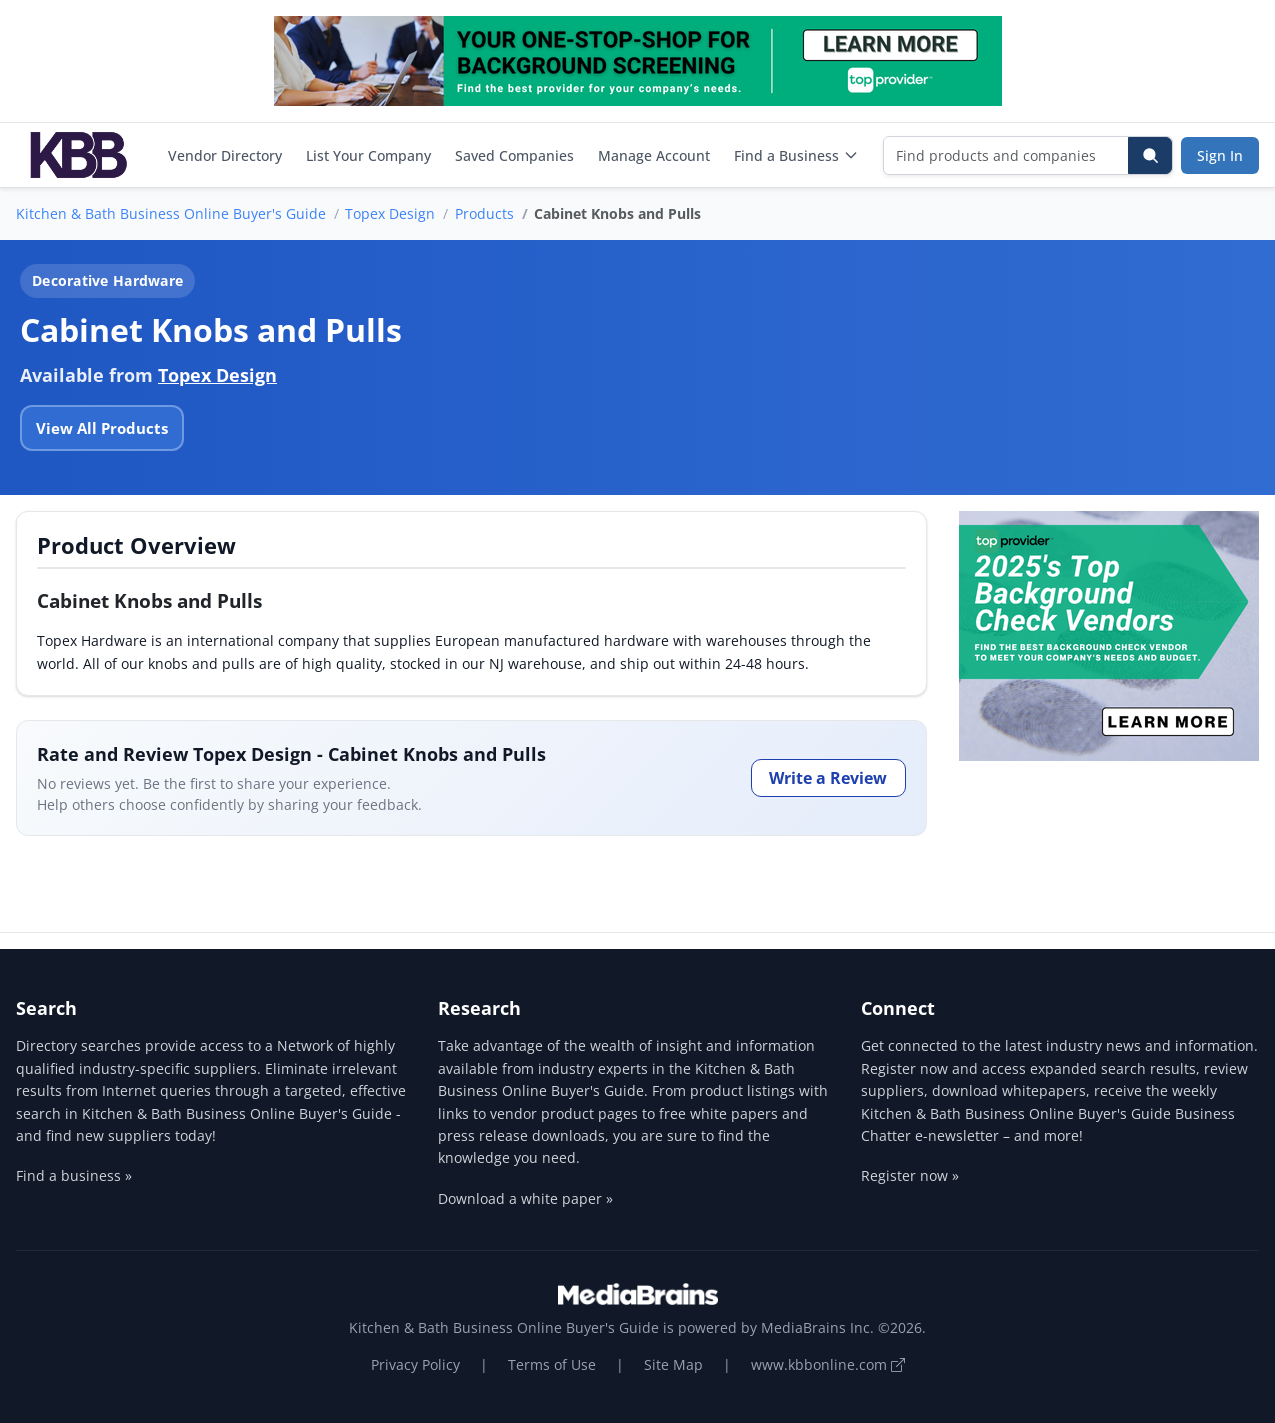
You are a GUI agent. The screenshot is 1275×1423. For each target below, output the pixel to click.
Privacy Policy (415, 1364)
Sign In (1220, 155)
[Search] (1150, 155)
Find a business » (74, 1175)
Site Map (673, 1364)
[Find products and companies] (1006, 155)
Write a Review (828, 778)
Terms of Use (552, 1364)
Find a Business (796, 155)
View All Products (102, 428)
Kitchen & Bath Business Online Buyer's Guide (171, 213)
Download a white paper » (525, 1198)
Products (484, 213)
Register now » (910, 1175)
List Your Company (368, 155)
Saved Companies (514, 155)
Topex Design (390, 213)
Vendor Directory (225, 155)
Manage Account (654, 155)
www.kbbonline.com (828, 1364)
